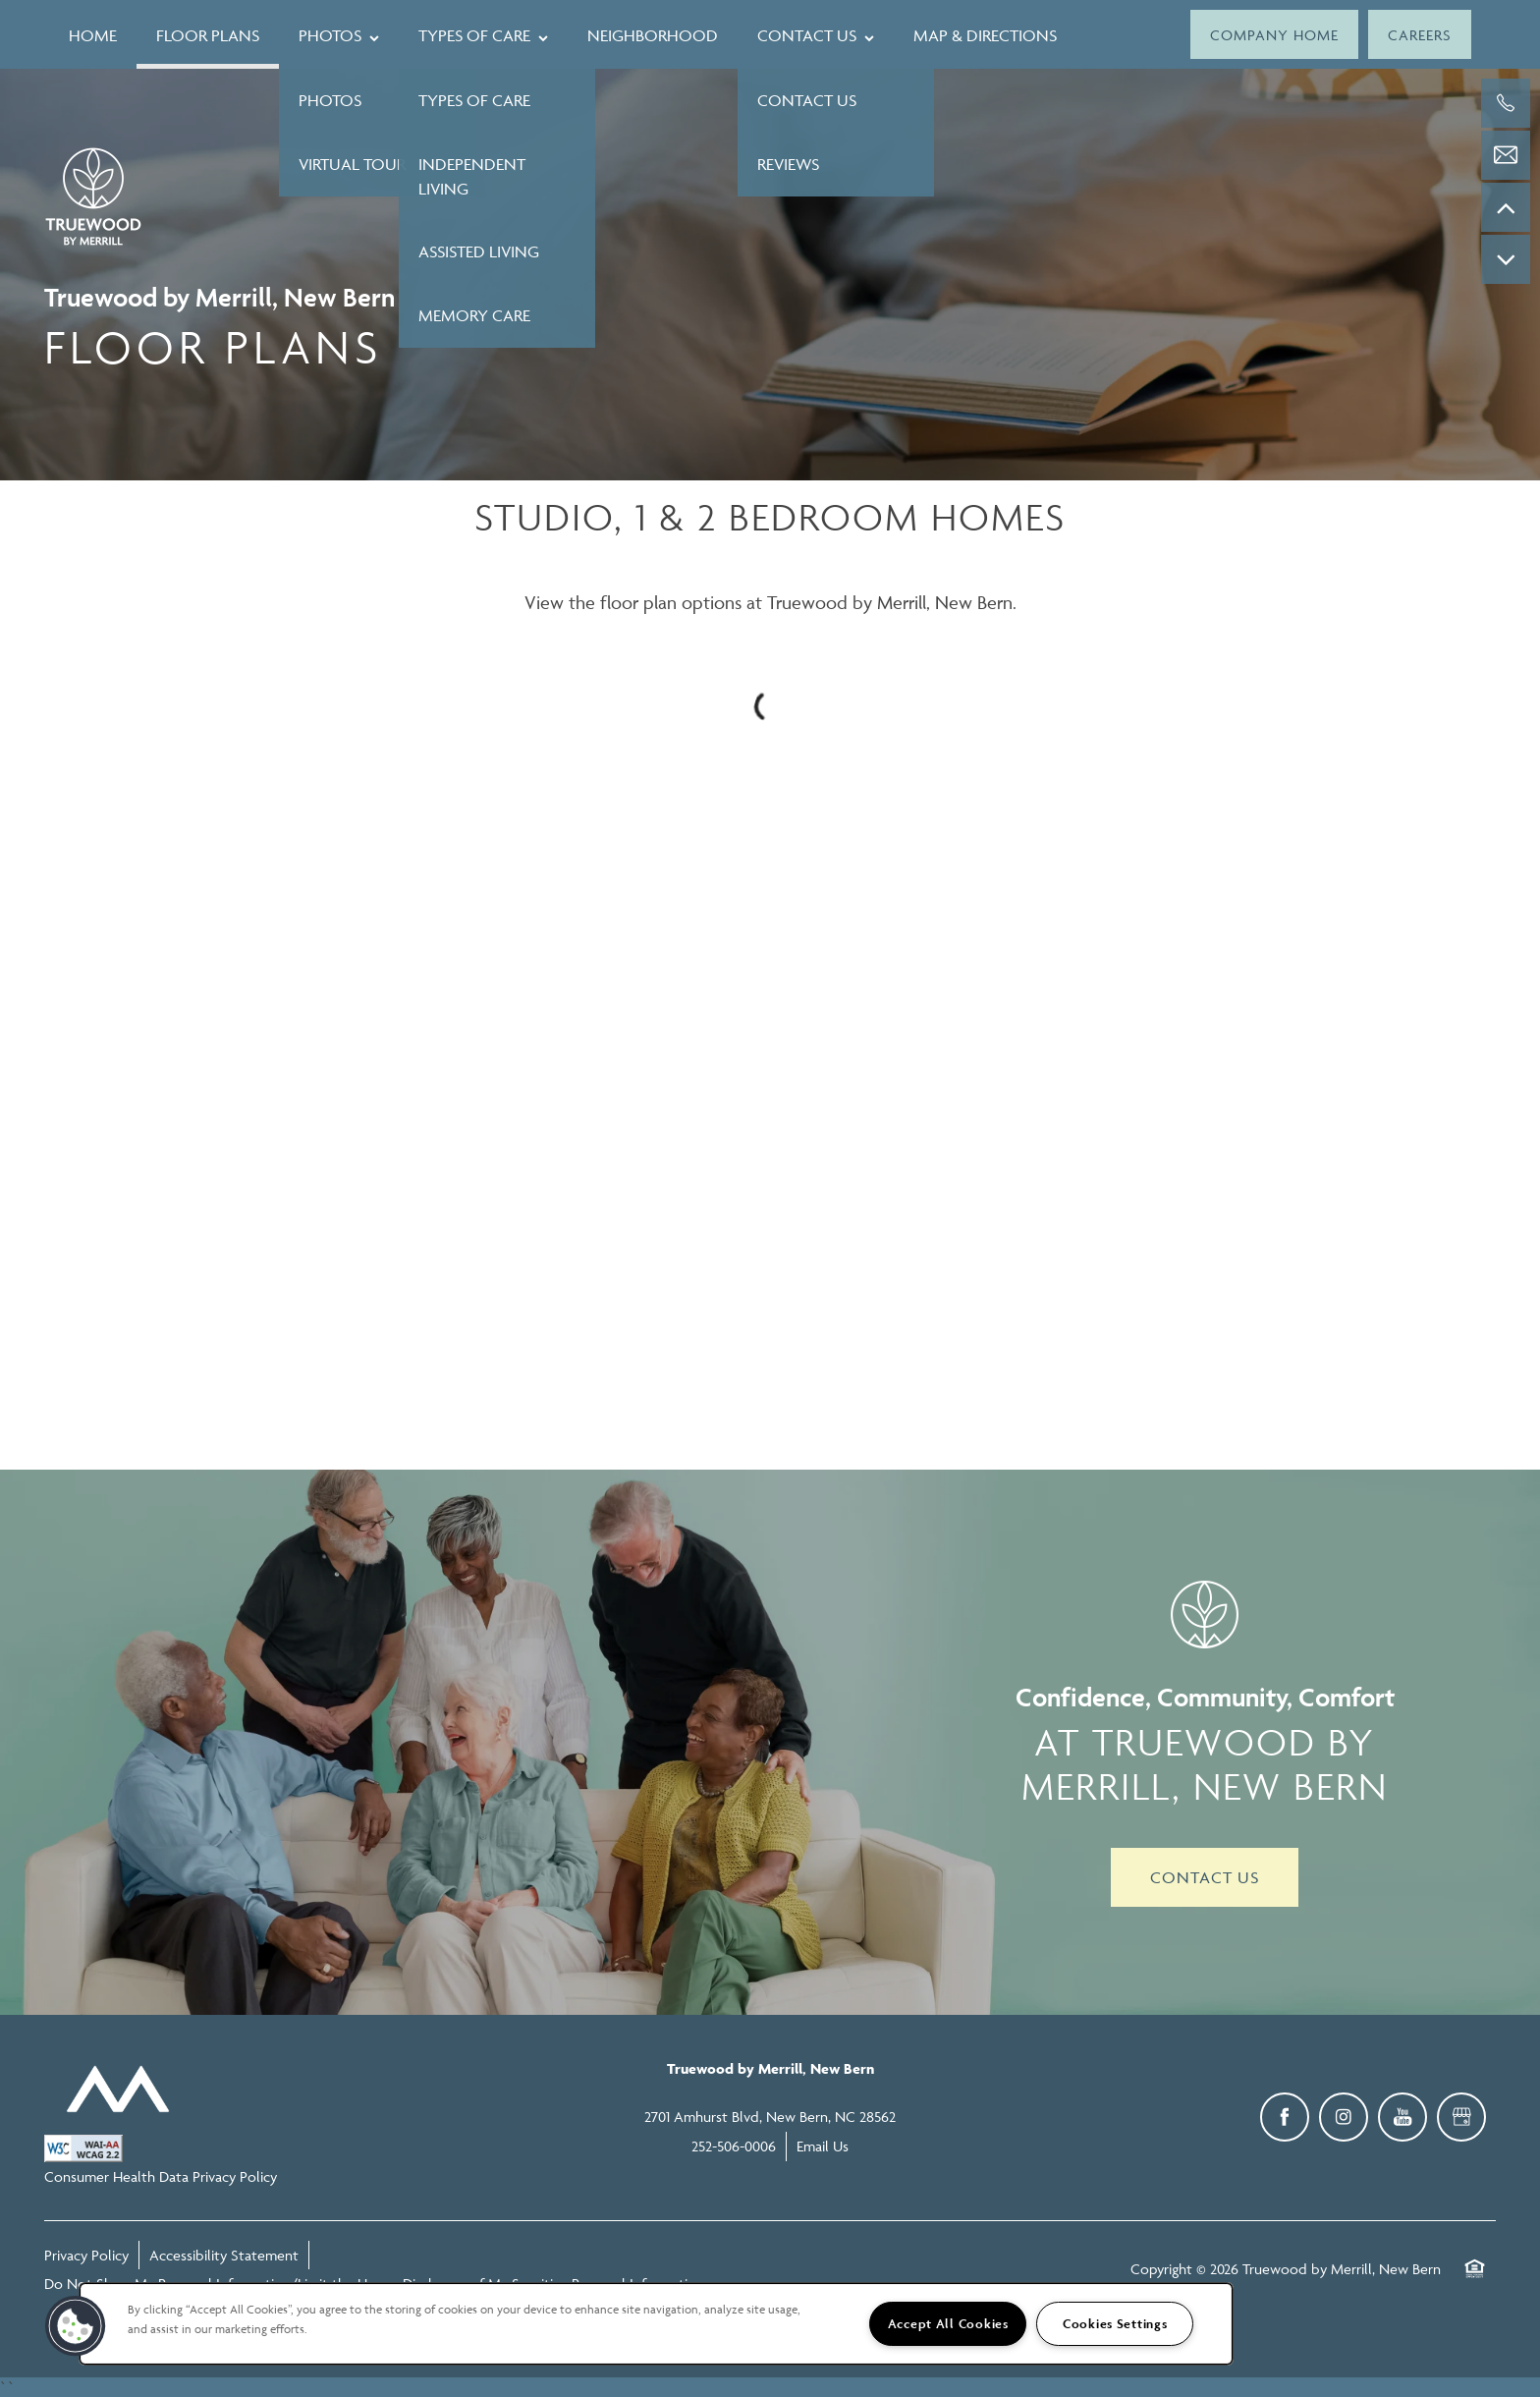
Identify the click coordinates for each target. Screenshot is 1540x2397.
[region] (656, 2324)
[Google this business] (1461, 2117)
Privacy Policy (86, 2255)
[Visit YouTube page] (1402, 2117)
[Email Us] (1505, 155)
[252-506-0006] (1505, 103)
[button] (1274, 34)
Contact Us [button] (1204, 1877)
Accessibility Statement (224, 2255)
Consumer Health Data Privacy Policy (160, 2176)
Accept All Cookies (948, 2323)
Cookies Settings (1115, 2323)
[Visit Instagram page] (1343, 2117)
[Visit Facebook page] (1284, 2117)
